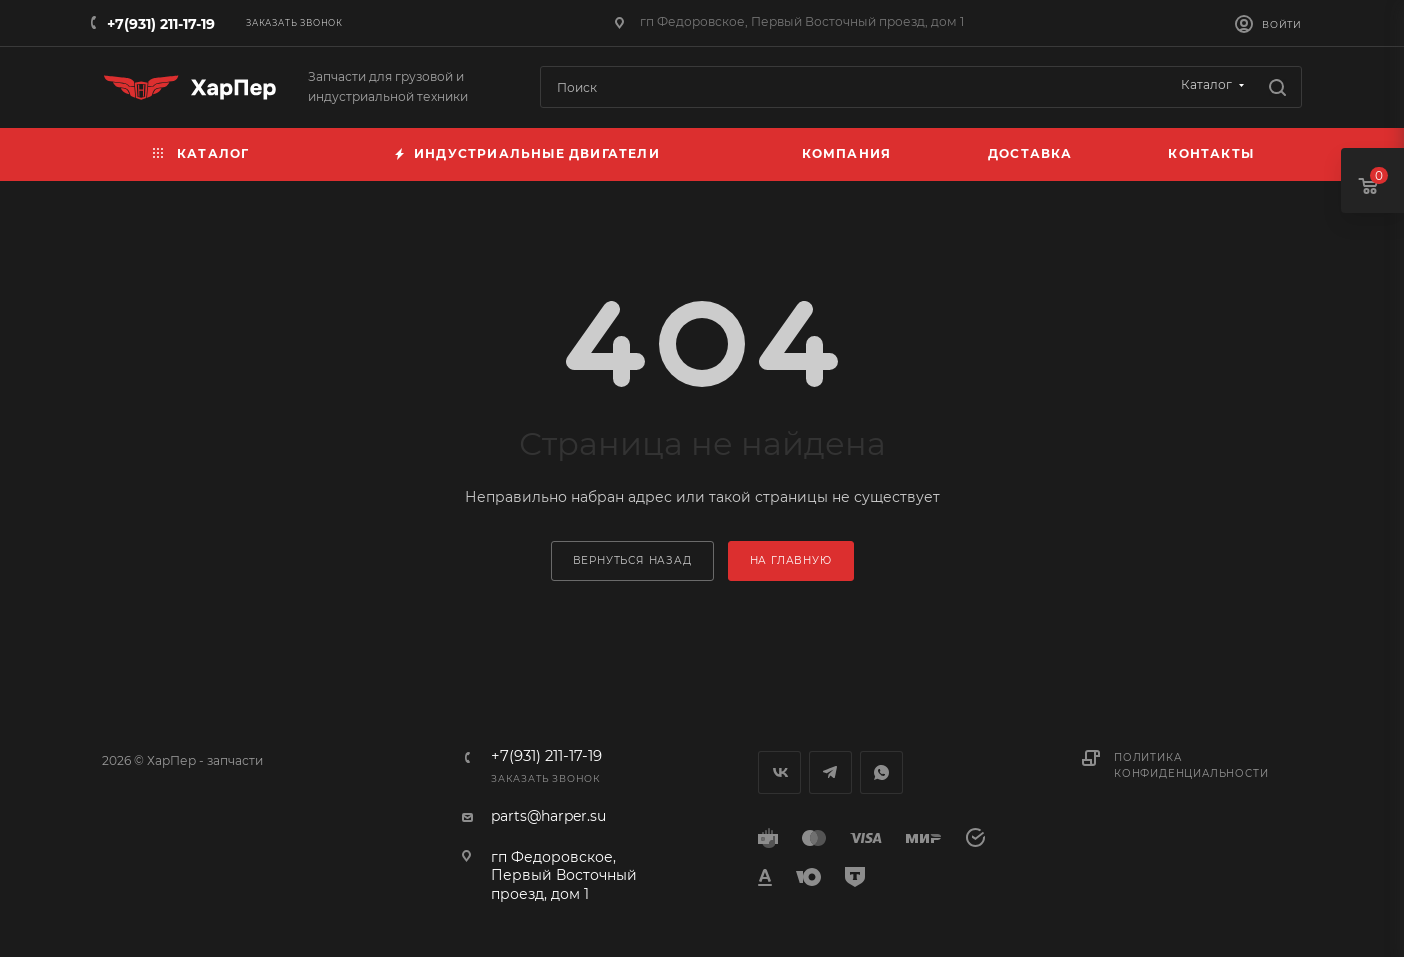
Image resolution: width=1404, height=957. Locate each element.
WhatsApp (881, 772)
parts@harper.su (548, 816)
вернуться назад (632, 560)
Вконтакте (779, 772)
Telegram (830, 772)
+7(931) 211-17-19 (161, 24)
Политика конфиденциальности (1191, 765)
